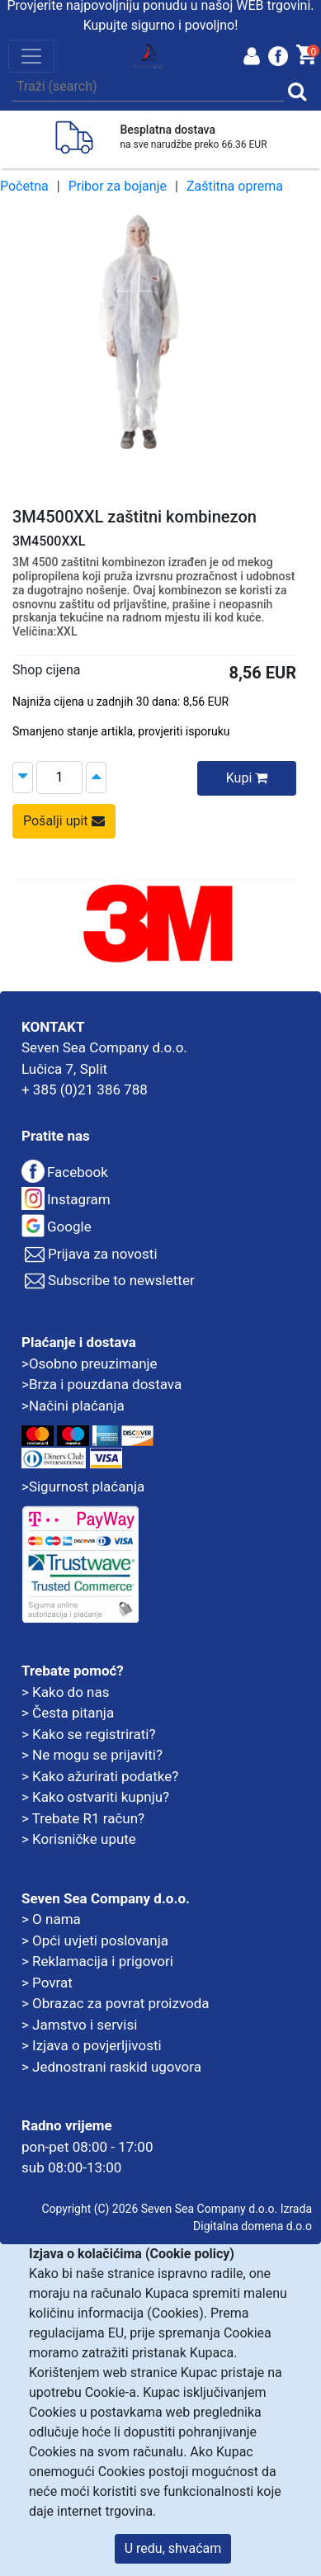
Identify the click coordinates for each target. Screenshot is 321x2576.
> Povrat (47, 1982)
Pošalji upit (64, 821)
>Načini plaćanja (73, 1405)
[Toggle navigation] (31, 56)
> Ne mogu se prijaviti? (92, 1754)
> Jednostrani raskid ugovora (111, 2066)
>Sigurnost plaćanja (82, 1486)
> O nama (51, 1919)
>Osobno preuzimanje (89, 1363)
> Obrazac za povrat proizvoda (115, 2003)
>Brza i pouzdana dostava (101, 1384)
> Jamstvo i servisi (79, 2024)
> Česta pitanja (67, 1712)
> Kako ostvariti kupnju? (95, 1797)
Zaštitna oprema (234, 186)
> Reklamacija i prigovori (97, 1961)
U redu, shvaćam (173, 2548)
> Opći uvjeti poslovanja (94, 1940)
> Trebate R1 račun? (82, 1818)
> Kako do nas (65, 1692)
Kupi (247, 778)
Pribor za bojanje (117, 186)
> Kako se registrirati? (88, 1734)
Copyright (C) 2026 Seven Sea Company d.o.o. (159, 2208)
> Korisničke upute (78, 1839)
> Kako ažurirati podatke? (99, 1776)
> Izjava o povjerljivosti (91, 2045)
